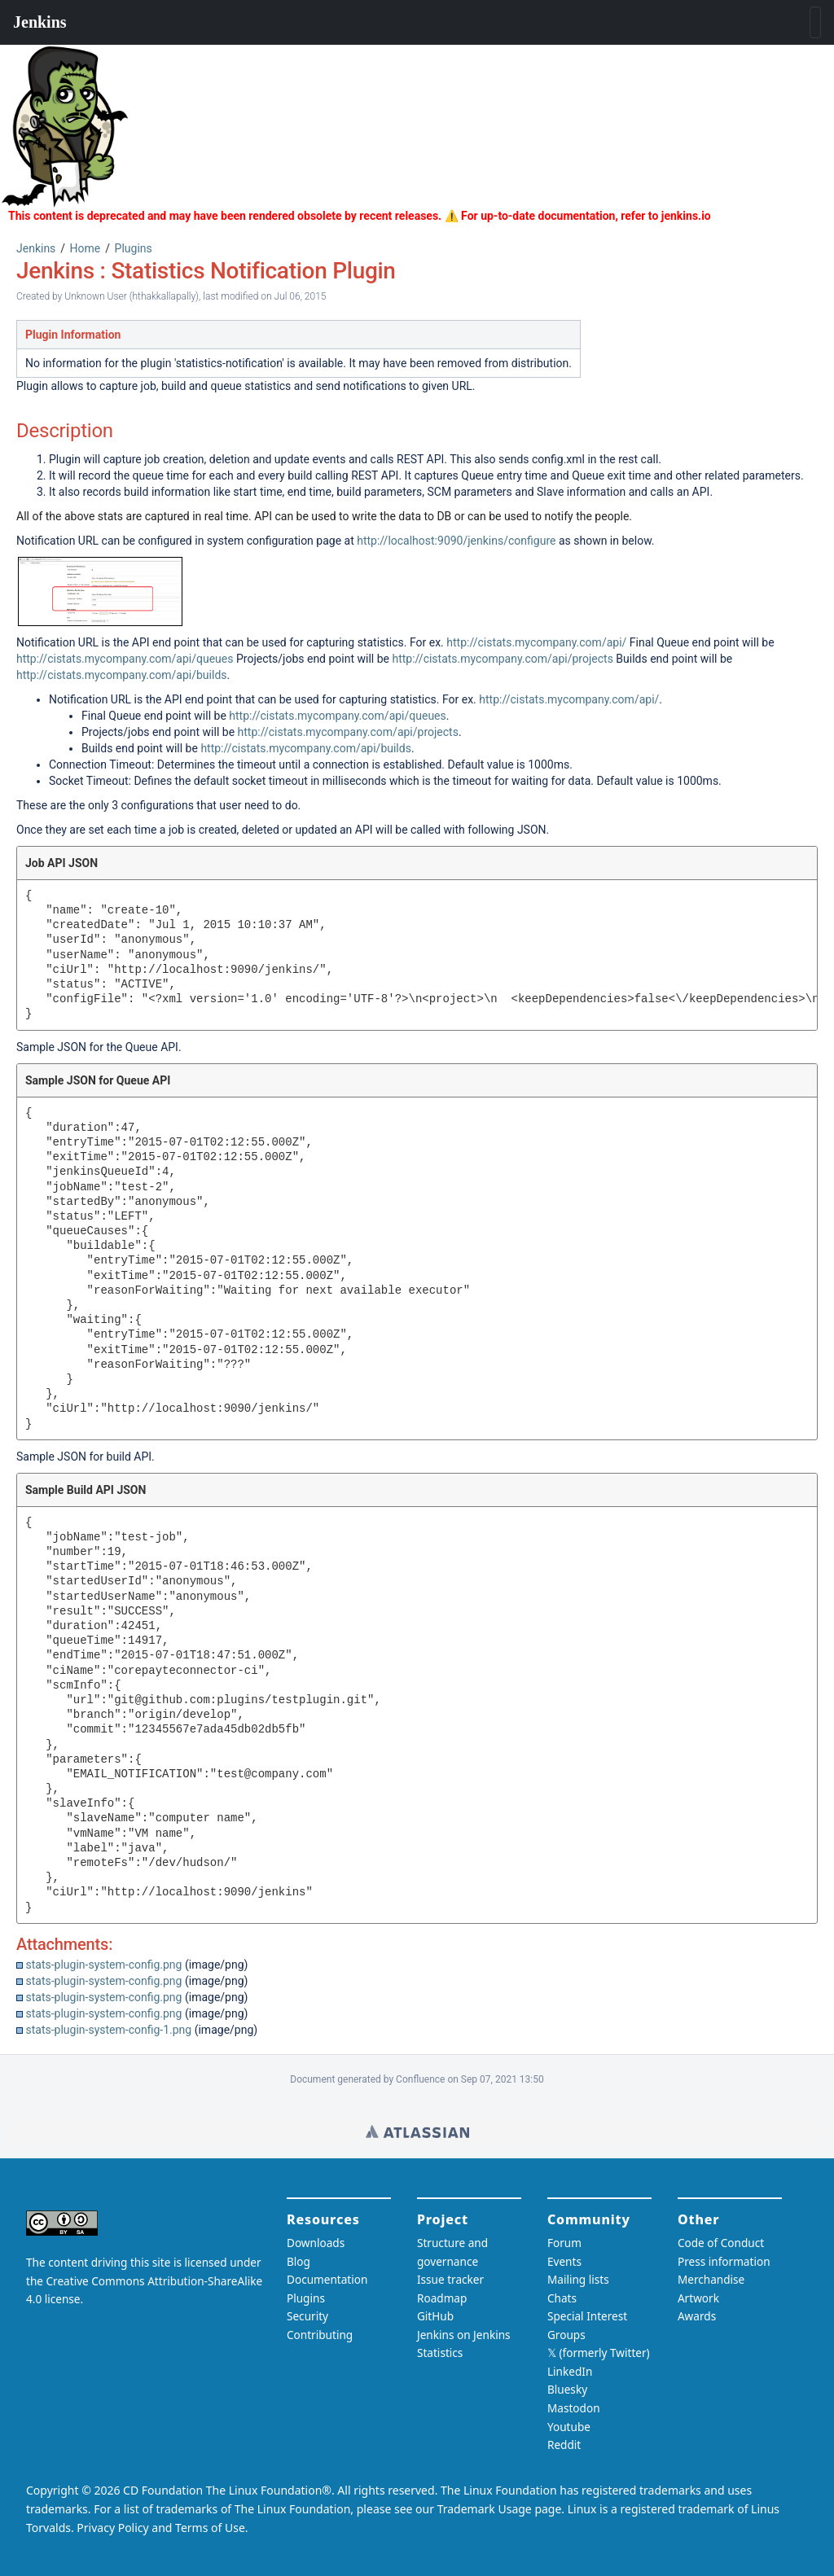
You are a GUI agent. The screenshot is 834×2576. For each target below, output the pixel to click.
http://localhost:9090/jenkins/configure (456, 540)
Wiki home (417, 2131)
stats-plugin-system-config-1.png (108, 2029)
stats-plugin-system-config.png (103, 1964)
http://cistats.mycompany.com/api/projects (502, 658)
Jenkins (35, 248)
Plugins (133, 248)
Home (85, 248)
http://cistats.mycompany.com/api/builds (121, 674)
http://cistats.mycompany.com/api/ (536, 642)
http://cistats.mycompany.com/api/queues (124, 658)
